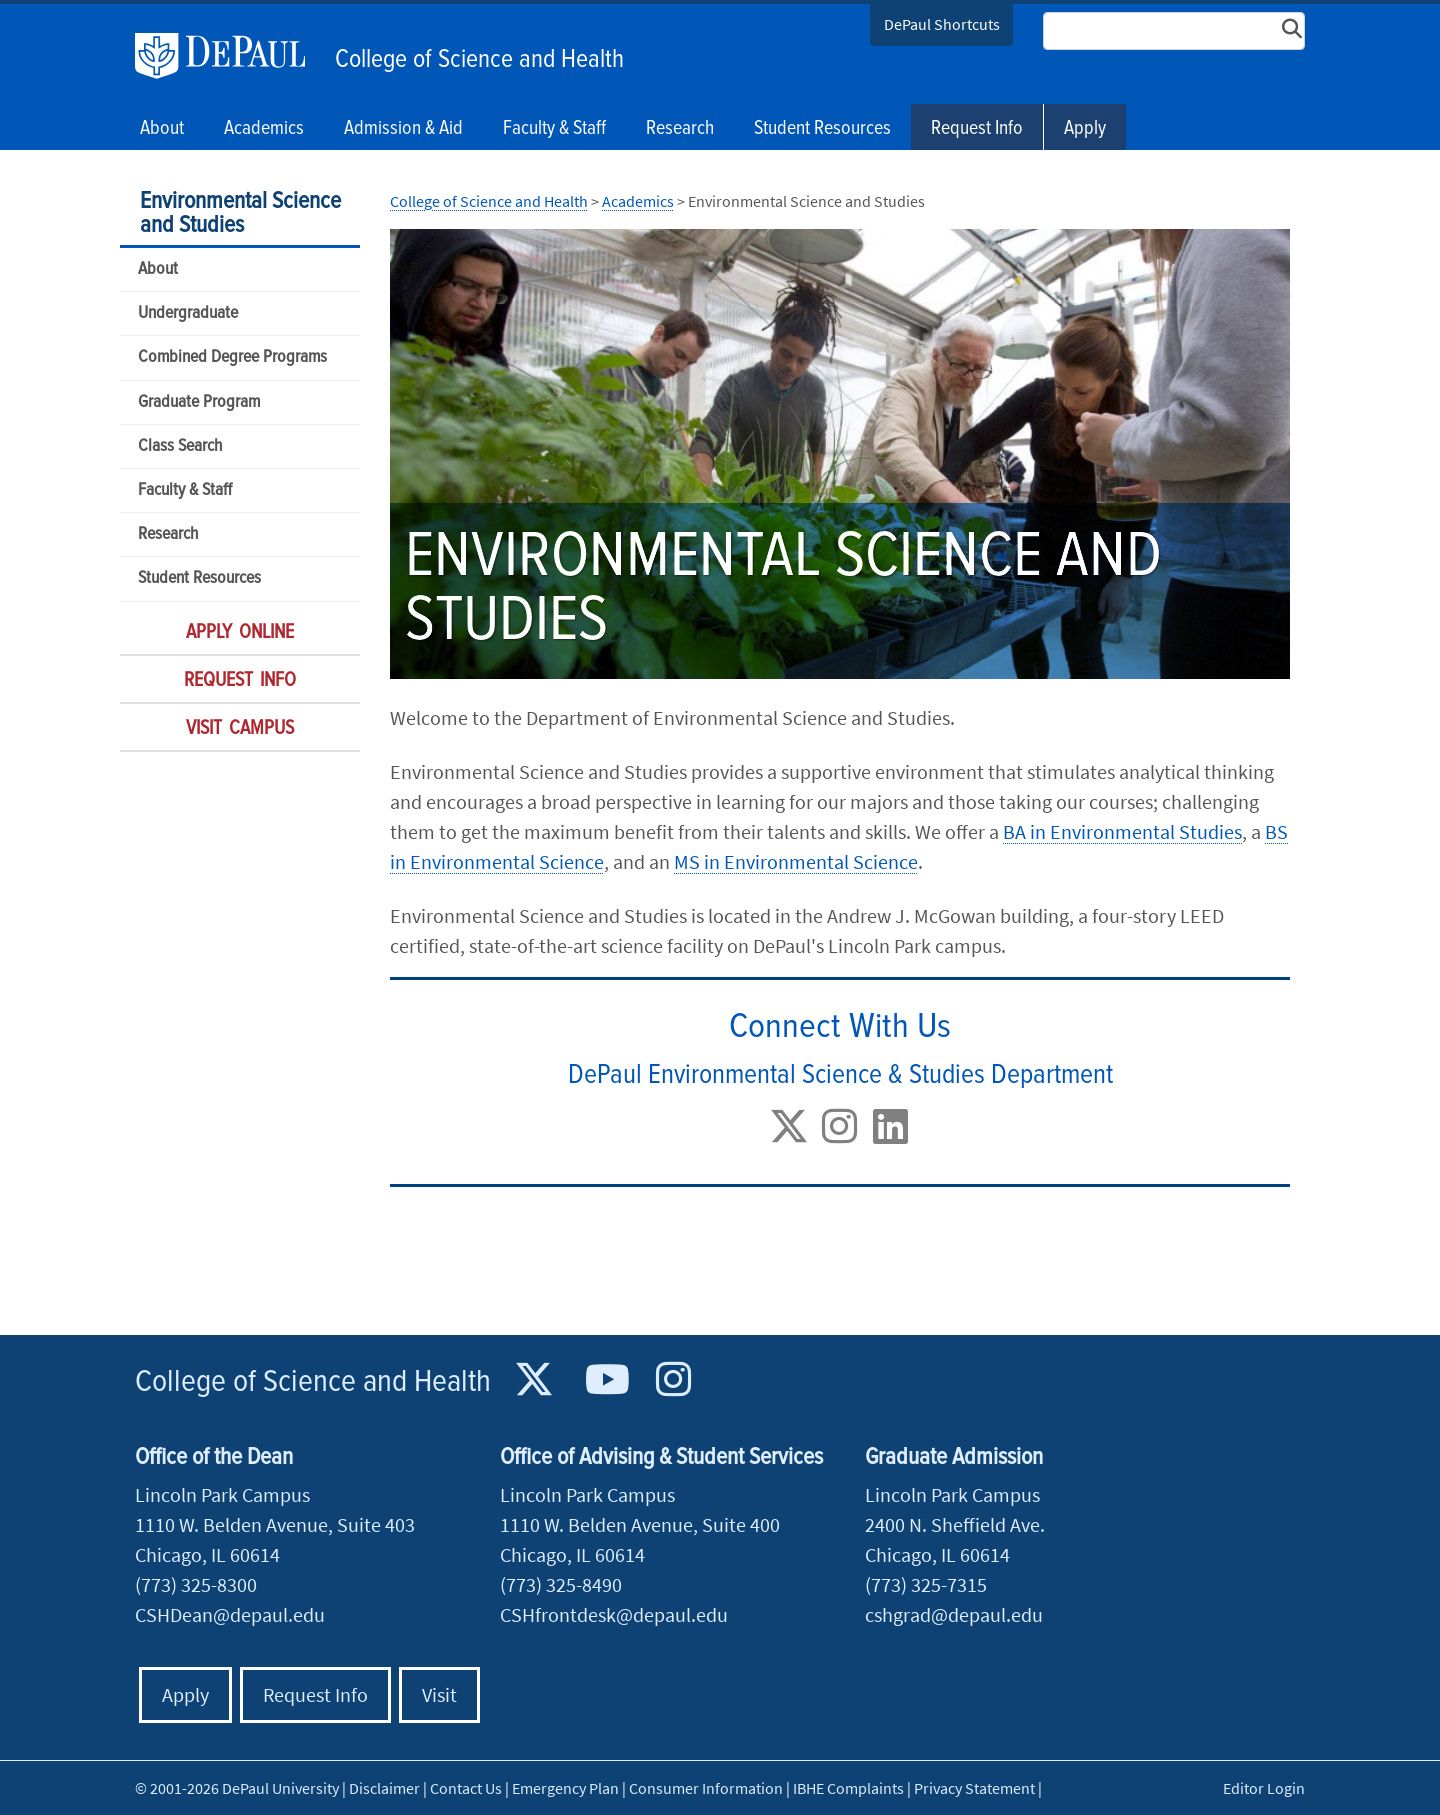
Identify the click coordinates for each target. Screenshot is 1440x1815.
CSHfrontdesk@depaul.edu (614, 1614)
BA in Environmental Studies (1122, 831)
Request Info (977, 129)
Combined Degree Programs (232, 357)
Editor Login (1264, 1788)
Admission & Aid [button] (403, 129)
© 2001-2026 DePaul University (237, 1788)
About (158, 269)
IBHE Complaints (848, 1788)
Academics (638, 201)
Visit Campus (240, 729)
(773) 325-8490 (561, 1584)
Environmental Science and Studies (240, 213)
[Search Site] (1174, 31)
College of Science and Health (479, 60)
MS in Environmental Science (796, 861)
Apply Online (240, 633)
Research (168, 534)
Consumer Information (706, 1788)
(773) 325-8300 (196, 1584)
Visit (439, 1694)
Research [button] (680, 129)
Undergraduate (188, 313)
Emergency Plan (565, 1788)
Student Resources (199, 578)
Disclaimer (384, 1788)
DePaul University (230, 56)
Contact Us (466, 1788)
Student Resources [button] (822, 129)
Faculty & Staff (185, 490)
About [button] (162, 129)
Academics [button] (264, 129)
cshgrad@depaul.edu (954, 1614)
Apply (1085, 129)
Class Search (180, 446)
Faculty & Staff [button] (554, 129)
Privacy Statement (974, 1788)
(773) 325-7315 (926, 1584)
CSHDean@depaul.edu (230, 1614)
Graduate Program (199, 402)
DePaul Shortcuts (942, 24)
